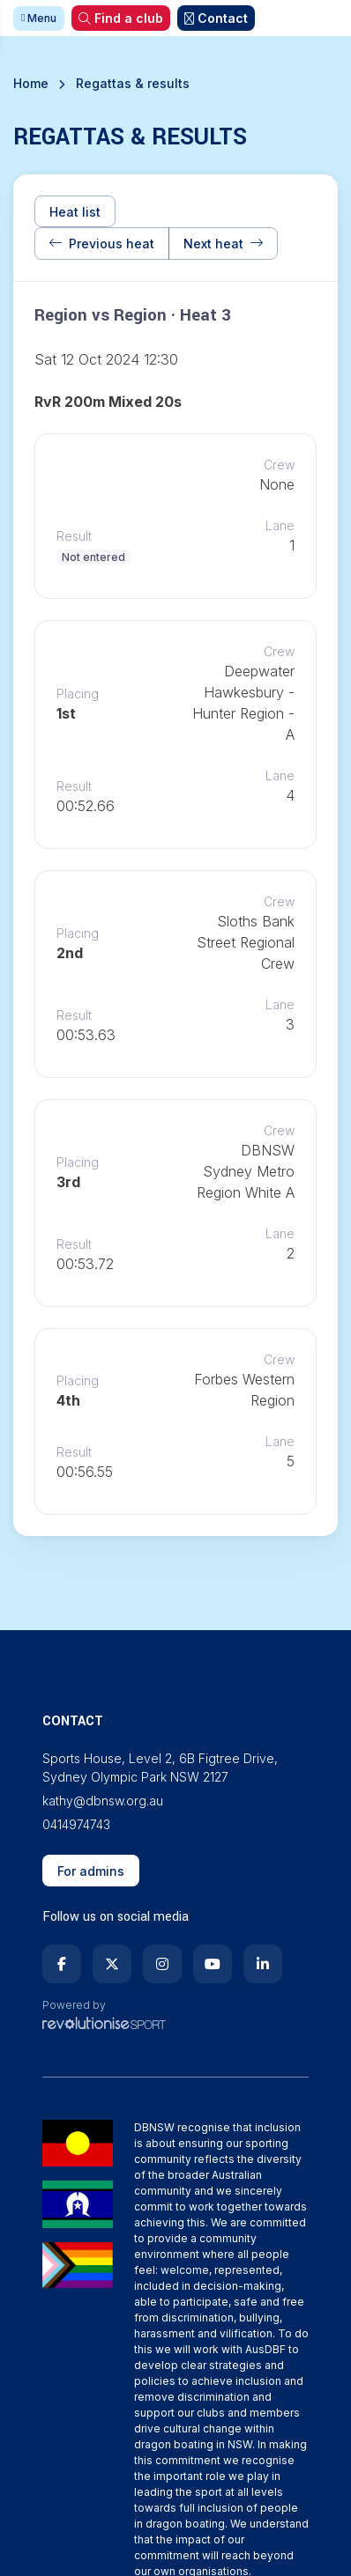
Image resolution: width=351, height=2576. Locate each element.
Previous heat (101, 243)
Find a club (120, 18)
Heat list (75, 211)
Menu (38, 18)
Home (31, 83)
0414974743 (76, 1824)
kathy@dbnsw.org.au (102, 1800)
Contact (216, 18)
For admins (90, 1871)
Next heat (223, 243)
